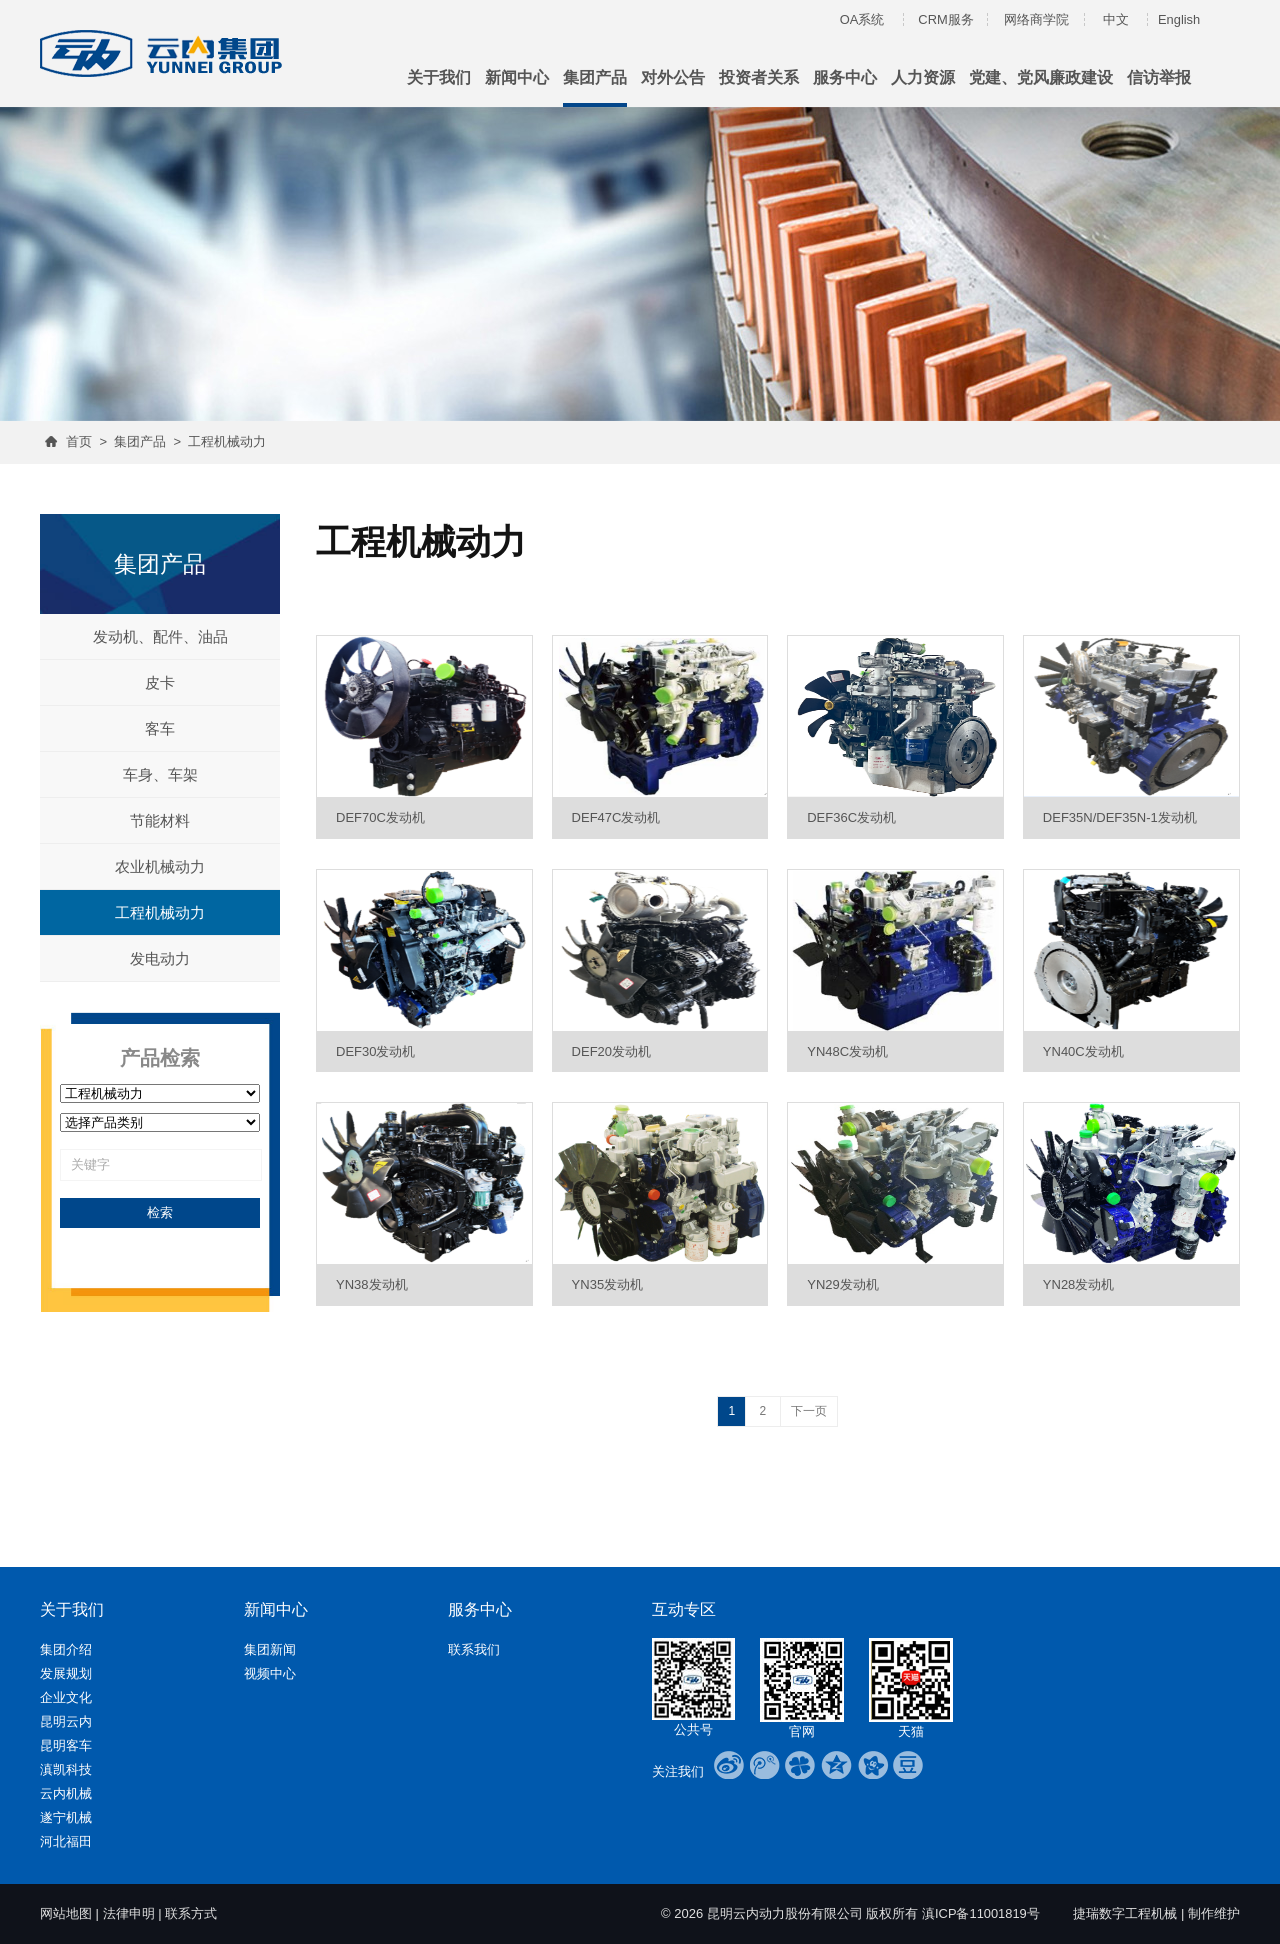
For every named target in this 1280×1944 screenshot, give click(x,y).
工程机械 (1151, 1913)
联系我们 (474, 1649)
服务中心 (845, 77)
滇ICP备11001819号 (980, 1913)
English (1179, 19)
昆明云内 (66, 1721)
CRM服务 (946, 19)
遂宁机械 (66, 1817)
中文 (1116, 19)
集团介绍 (66, 1649)
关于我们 (439, 77)
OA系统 (862, 19)
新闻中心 (517, 77)
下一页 (809, 1411)
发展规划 (66, 1673)
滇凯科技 (66, 1769)
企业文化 (66, 1697)
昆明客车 (66, 1745)
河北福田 (66, 1841)
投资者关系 (759, 77)
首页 (79, 441)
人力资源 (923, 77)
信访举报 (1159, 77)
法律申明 (129, 1913)
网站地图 (66, 1913)
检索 (160, 1212)
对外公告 (673, 77)
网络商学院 (1036, 19)
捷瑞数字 (1099, 1913)
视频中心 (270, 1673)
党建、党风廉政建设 (1041, 77)
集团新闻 (270, 1649)
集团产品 (595, 77)
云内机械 (66, 1793)
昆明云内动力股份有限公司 (784, 1913)
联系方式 (191, 1913)
